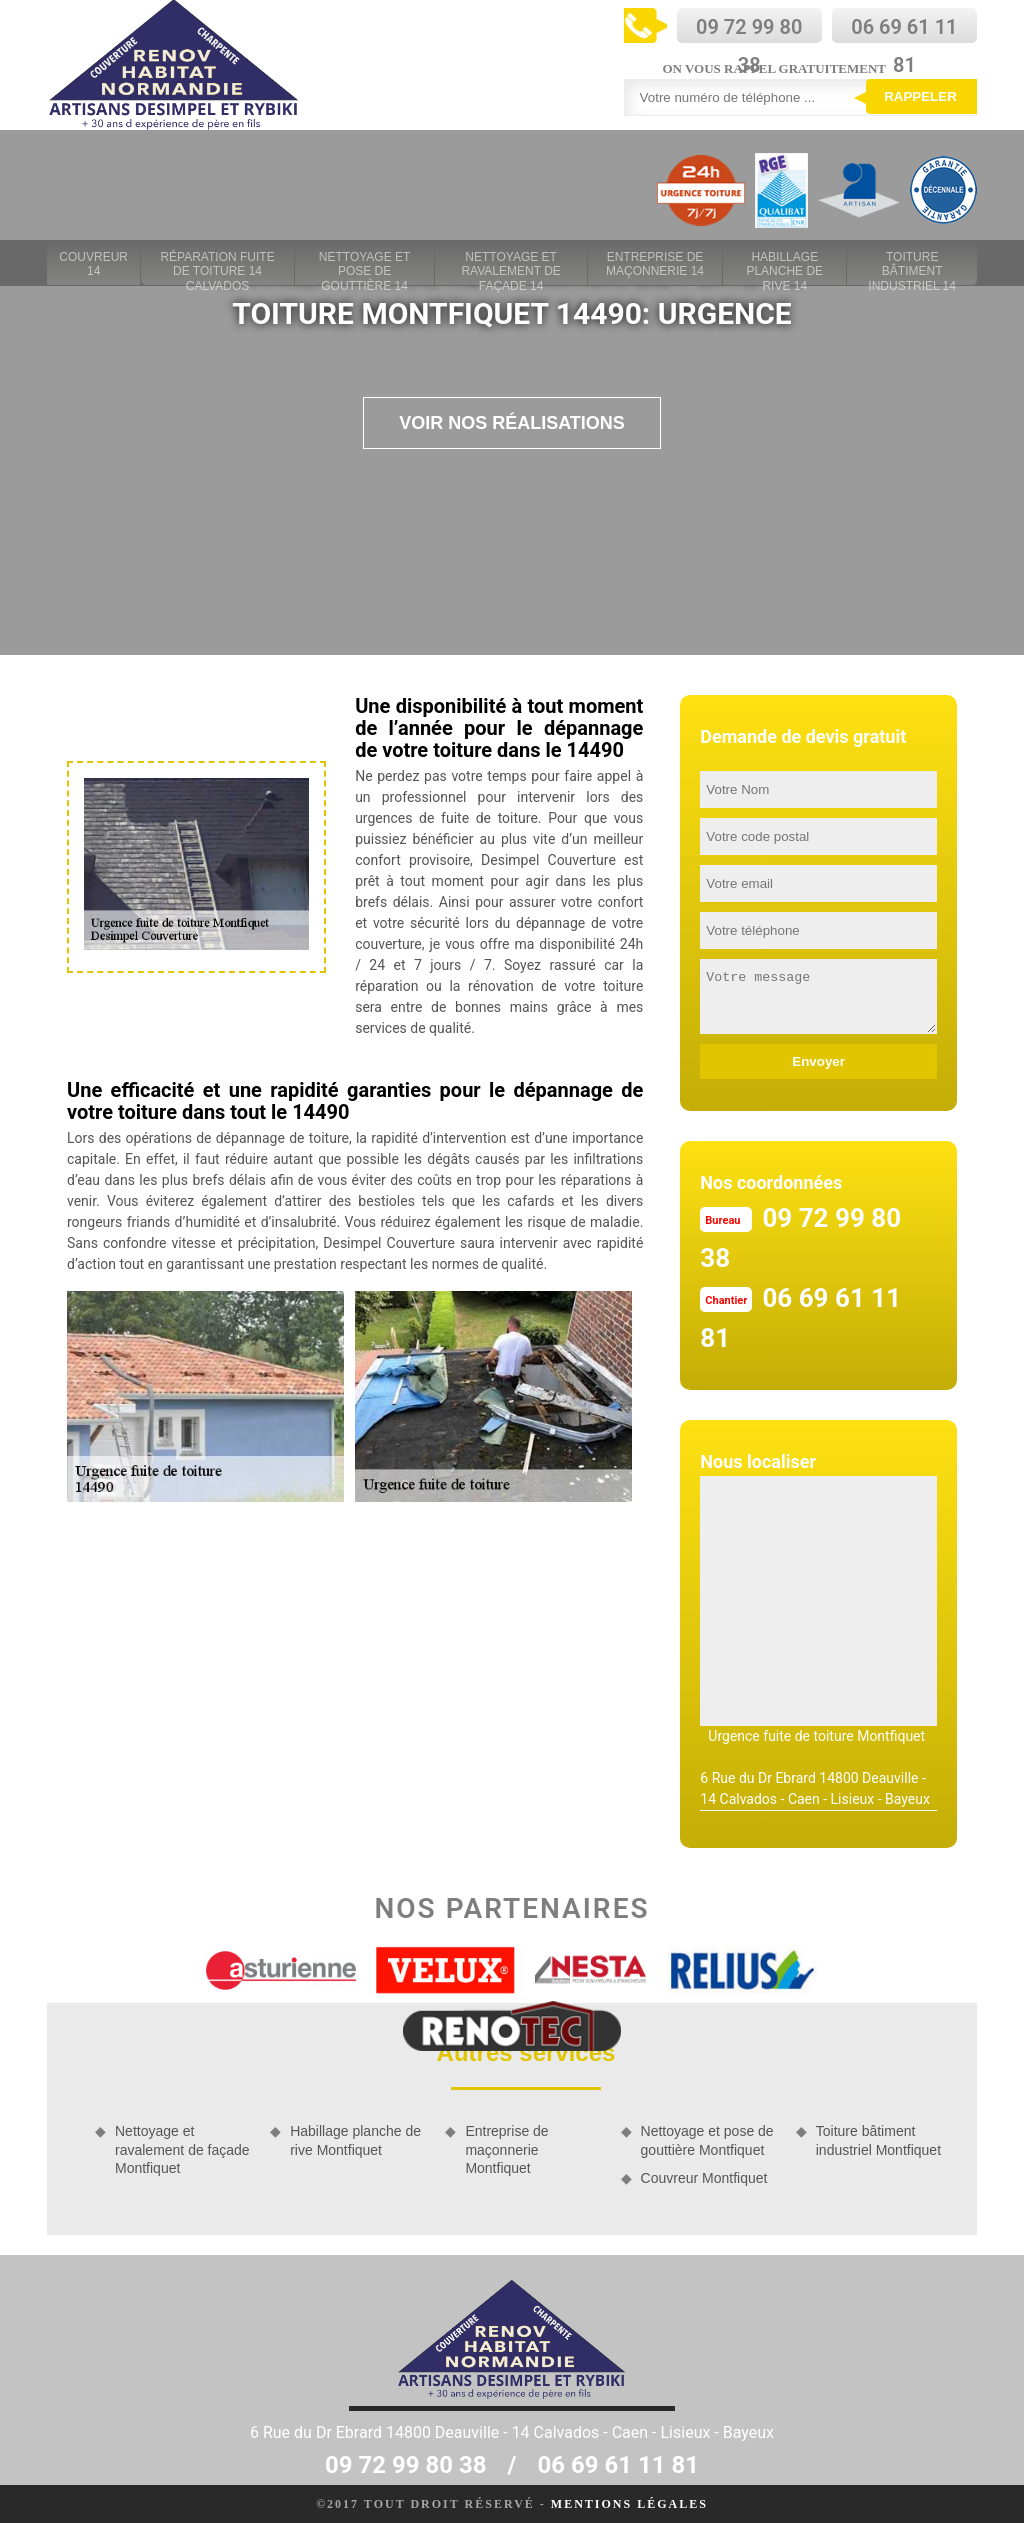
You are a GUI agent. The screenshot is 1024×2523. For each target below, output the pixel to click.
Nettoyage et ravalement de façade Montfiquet (182, 2149)
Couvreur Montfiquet (704, 2178)
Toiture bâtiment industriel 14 (912, 265)
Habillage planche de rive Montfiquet (355, 2140)
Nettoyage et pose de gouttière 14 (365, 265)
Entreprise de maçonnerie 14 (655, 264)
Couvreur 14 (93, 264)
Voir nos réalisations (512, 423)
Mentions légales (629, 2504)
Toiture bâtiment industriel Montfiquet (878, 2140)
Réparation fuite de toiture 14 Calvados (217, 265)
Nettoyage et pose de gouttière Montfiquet (707, 2140)
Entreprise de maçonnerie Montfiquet (506, 2149)
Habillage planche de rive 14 (784, 265)
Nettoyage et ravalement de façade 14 (510, 265)
